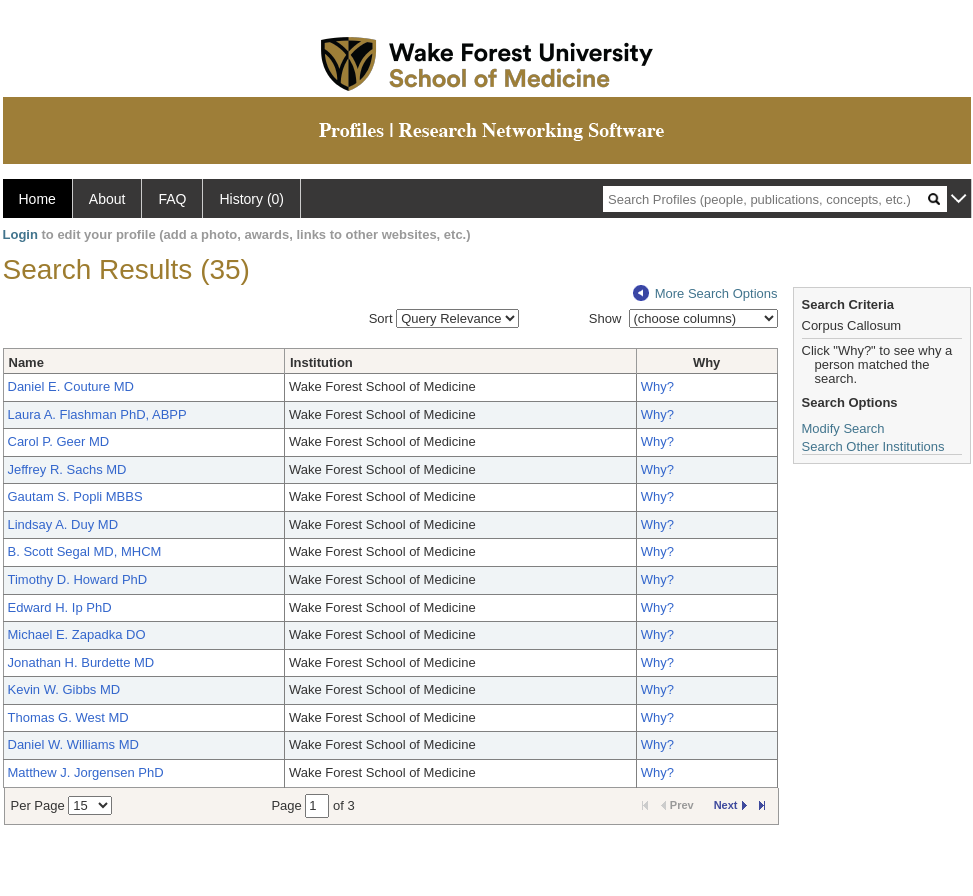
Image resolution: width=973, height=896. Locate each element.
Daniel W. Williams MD (73, 744)
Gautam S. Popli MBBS (75, 496)
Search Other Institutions (873, 446)
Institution (321, 362)
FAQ (172, 199)
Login (20, 234)
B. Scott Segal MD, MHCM (85, 551)
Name (26, 362)
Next (730, 805)
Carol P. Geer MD (59, 441)
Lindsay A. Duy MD (63, 524)
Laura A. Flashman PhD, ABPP (97, 414)
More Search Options (705, 293)
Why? (657, 386)
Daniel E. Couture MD (71, 386)
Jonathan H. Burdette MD (81, 662)
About (107, 199)
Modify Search (843, 428)
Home (37, 199)
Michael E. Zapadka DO (77, 634)
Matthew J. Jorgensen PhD (86, 772)
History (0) (251, 199)
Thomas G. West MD (68, 717)
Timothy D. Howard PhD (78, 579)
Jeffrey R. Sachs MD (67, 469)
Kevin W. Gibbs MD (64, 689)
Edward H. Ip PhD (60, 607)
